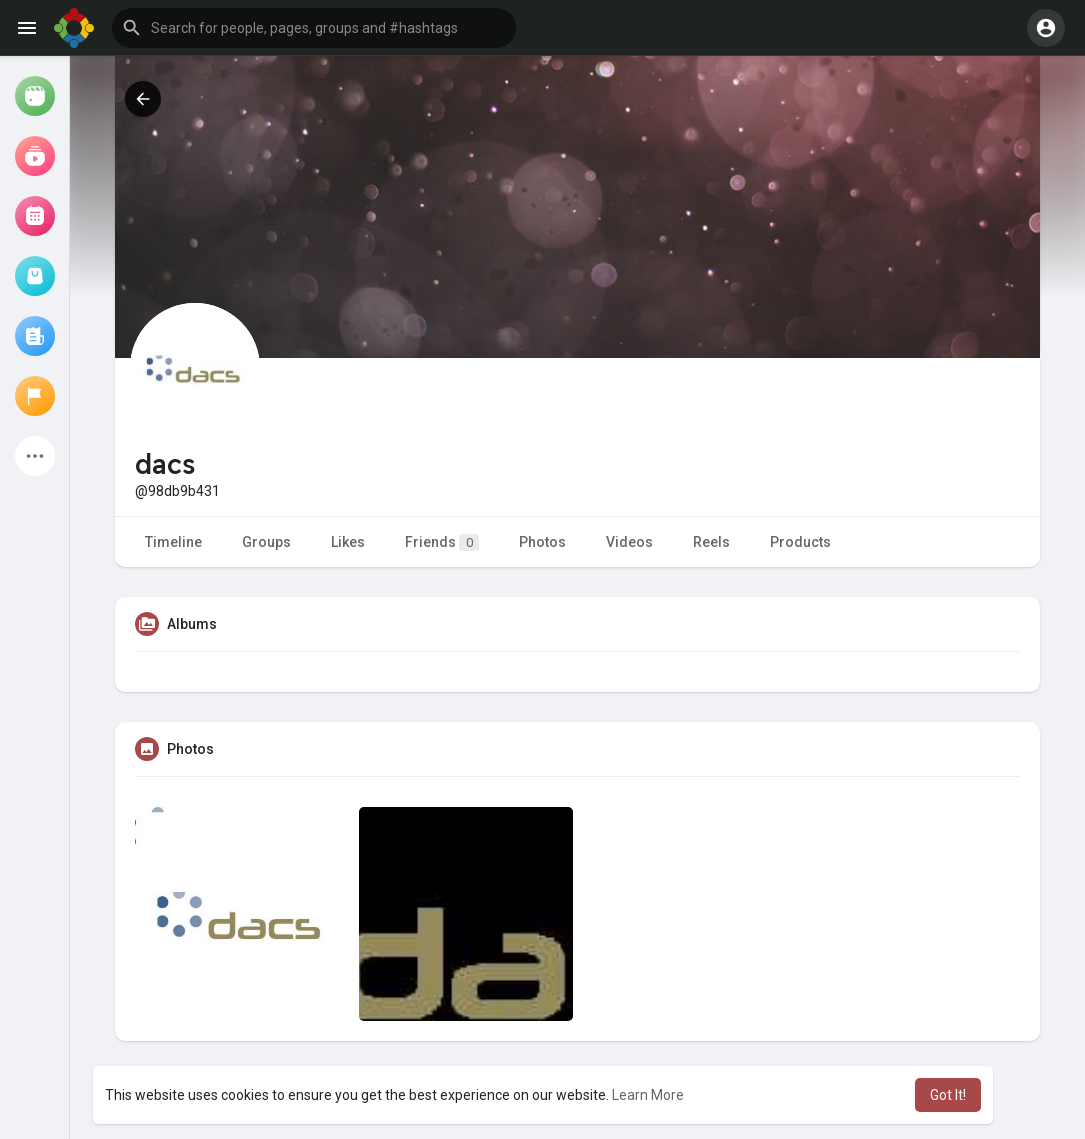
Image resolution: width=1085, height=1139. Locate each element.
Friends (442, 542)
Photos (542, 542)
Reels (711, 542)
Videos (629, 542)
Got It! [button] (948, 1095)
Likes (348, 542)
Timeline (173, 542)
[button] (314, 28)
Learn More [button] (648, 1095)
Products (800, 542)
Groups (266, 542)
